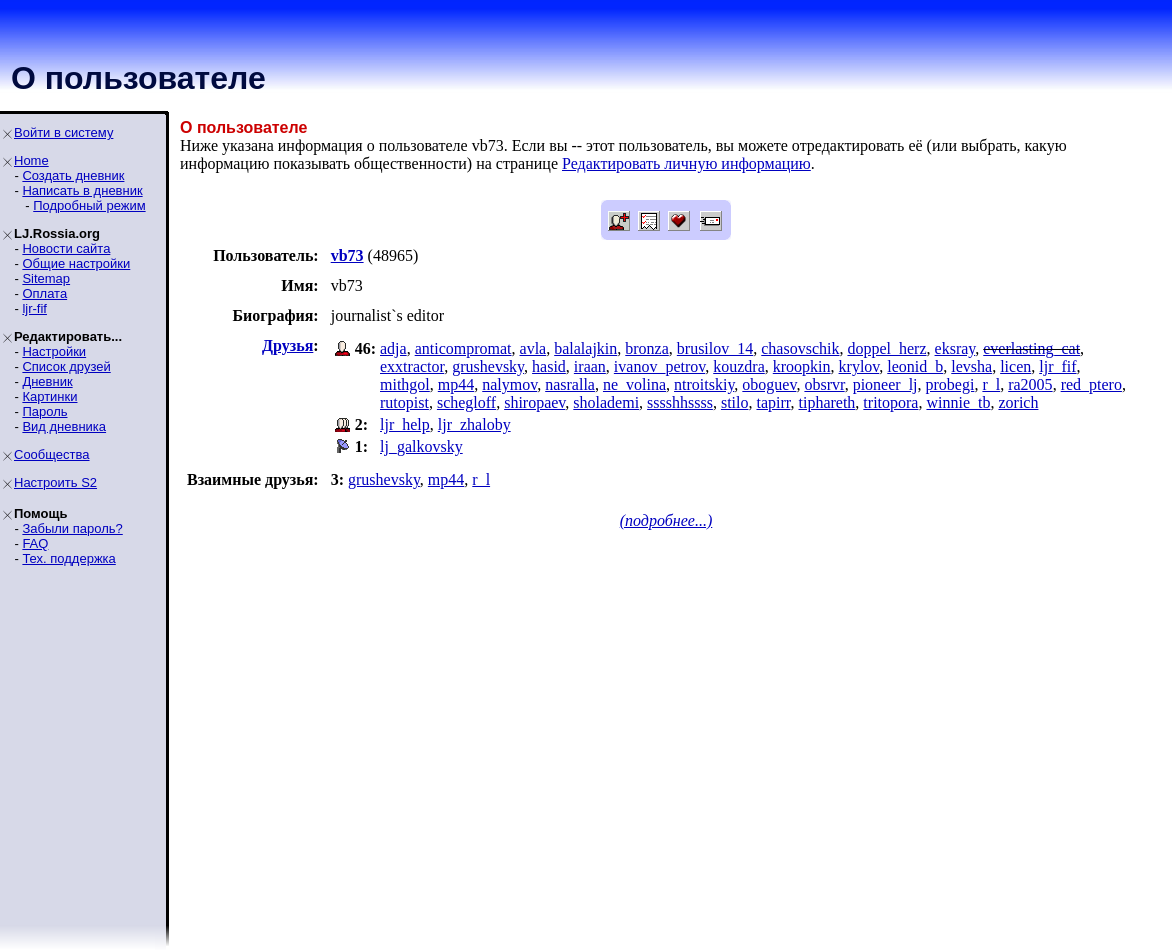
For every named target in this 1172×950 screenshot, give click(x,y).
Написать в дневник (82, 190)
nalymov (509, 384)
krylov (859, 366)
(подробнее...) (666, 520)
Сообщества (52, 454)
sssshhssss (680, 402)
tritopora (890, 402)
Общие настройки (76, 263)
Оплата (44, 293)
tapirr (773, 402)
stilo (735, 402)
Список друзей (66, 366)
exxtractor (412, 366)
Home (31, 160)
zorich (1018, 402)
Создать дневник (73, 175)
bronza (647, 348)
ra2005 (1030, 384)
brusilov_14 (715, 348)
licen (1015, 366)
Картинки (49, 396)
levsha (971, 366)
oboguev (769, 384)
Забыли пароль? (72, 528)
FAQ (35, 543)
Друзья (287, 345)
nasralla (570, 384)
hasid (549, 366)
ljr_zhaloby (474, 424)
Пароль (44, 411)
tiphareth (826, 402)
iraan (590, 366)
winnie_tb (958, 402)
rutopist (404, 402)
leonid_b (915, 366)
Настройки (54, 351)
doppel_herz (886, 348)
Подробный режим (89, 205)
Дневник (47, 381)
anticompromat (463, 348)
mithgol (405, 384)
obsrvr (824, 384)
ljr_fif (1057, 366)
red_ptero (1091, 384)
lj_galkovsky (421, 446)
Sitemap (46, 278)
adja (393, 348)
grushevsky (488, 366)
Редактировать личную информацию (686, 163)
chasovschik (800, 348)
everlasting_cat (1031, 348)
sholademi (606, 402)
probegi (950, 384)
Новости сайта (66, 248)
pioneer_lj (885, 384)
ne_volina (634, 384)
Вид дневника (64, 426)
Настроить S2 (55, 482)
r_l (991, 384)
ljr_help (405, 424)
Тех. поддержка (68, 558)
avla (533, 348)
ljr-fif (34, 308)
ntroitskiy (704, 384)
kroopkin (802, 366)
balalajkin (585, 348)
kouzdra (739, 366)
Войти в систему (63, 132)
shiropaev (534, 402)
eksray (955, 348)
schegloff (466, 402)
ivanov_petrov (659, 366)
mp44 (456, 384)
